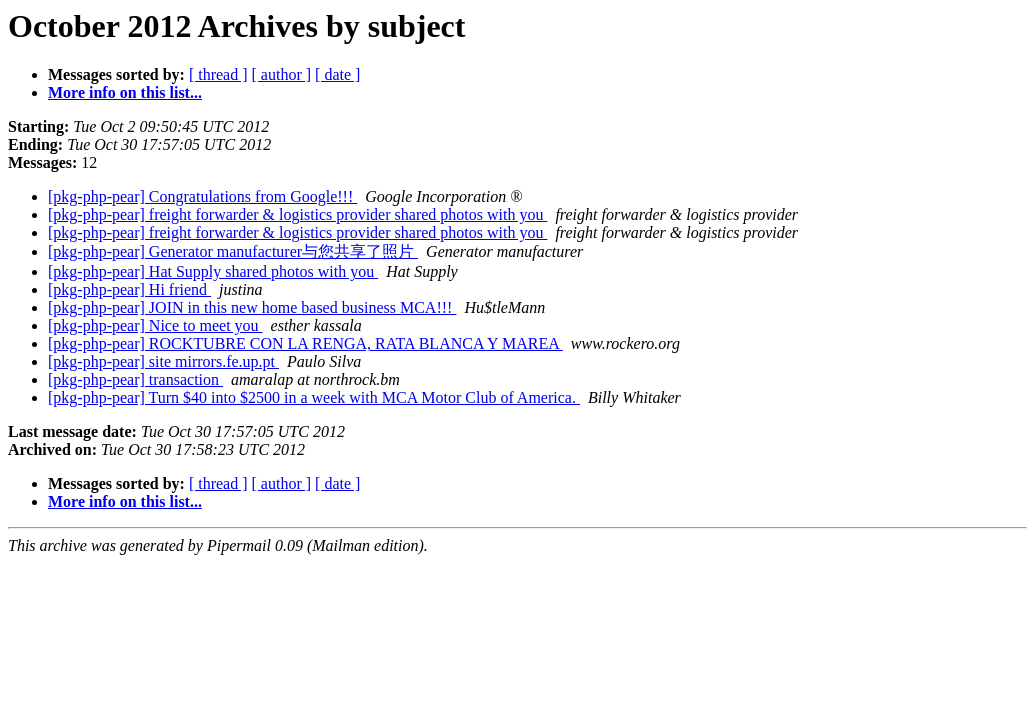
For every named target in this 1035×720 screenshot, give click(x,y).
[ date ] (337, 74)
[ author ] (282, 74)
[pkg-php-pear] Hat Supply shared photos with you (213, 271)
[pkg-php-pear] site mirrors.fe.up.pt (163, 361)
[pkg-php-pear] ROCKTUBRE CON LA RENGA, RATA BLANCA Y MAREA (305, 343)
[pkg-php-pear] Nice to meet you (155, 325)
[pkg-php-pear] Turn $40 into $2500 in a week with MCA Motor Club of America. (314, 397)
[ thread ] (218, 74)
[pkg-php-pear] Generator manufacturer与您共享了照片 (233, 251)
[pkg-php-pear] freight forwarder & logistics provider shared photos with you (297, 214)
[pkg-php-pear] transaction (135, 379)
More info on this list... (125, 92)
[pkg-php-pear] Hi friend (129, 289)
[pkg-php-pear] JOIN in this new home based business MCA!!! (252, 307)
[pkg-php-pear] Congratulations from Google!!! (202, 196)
